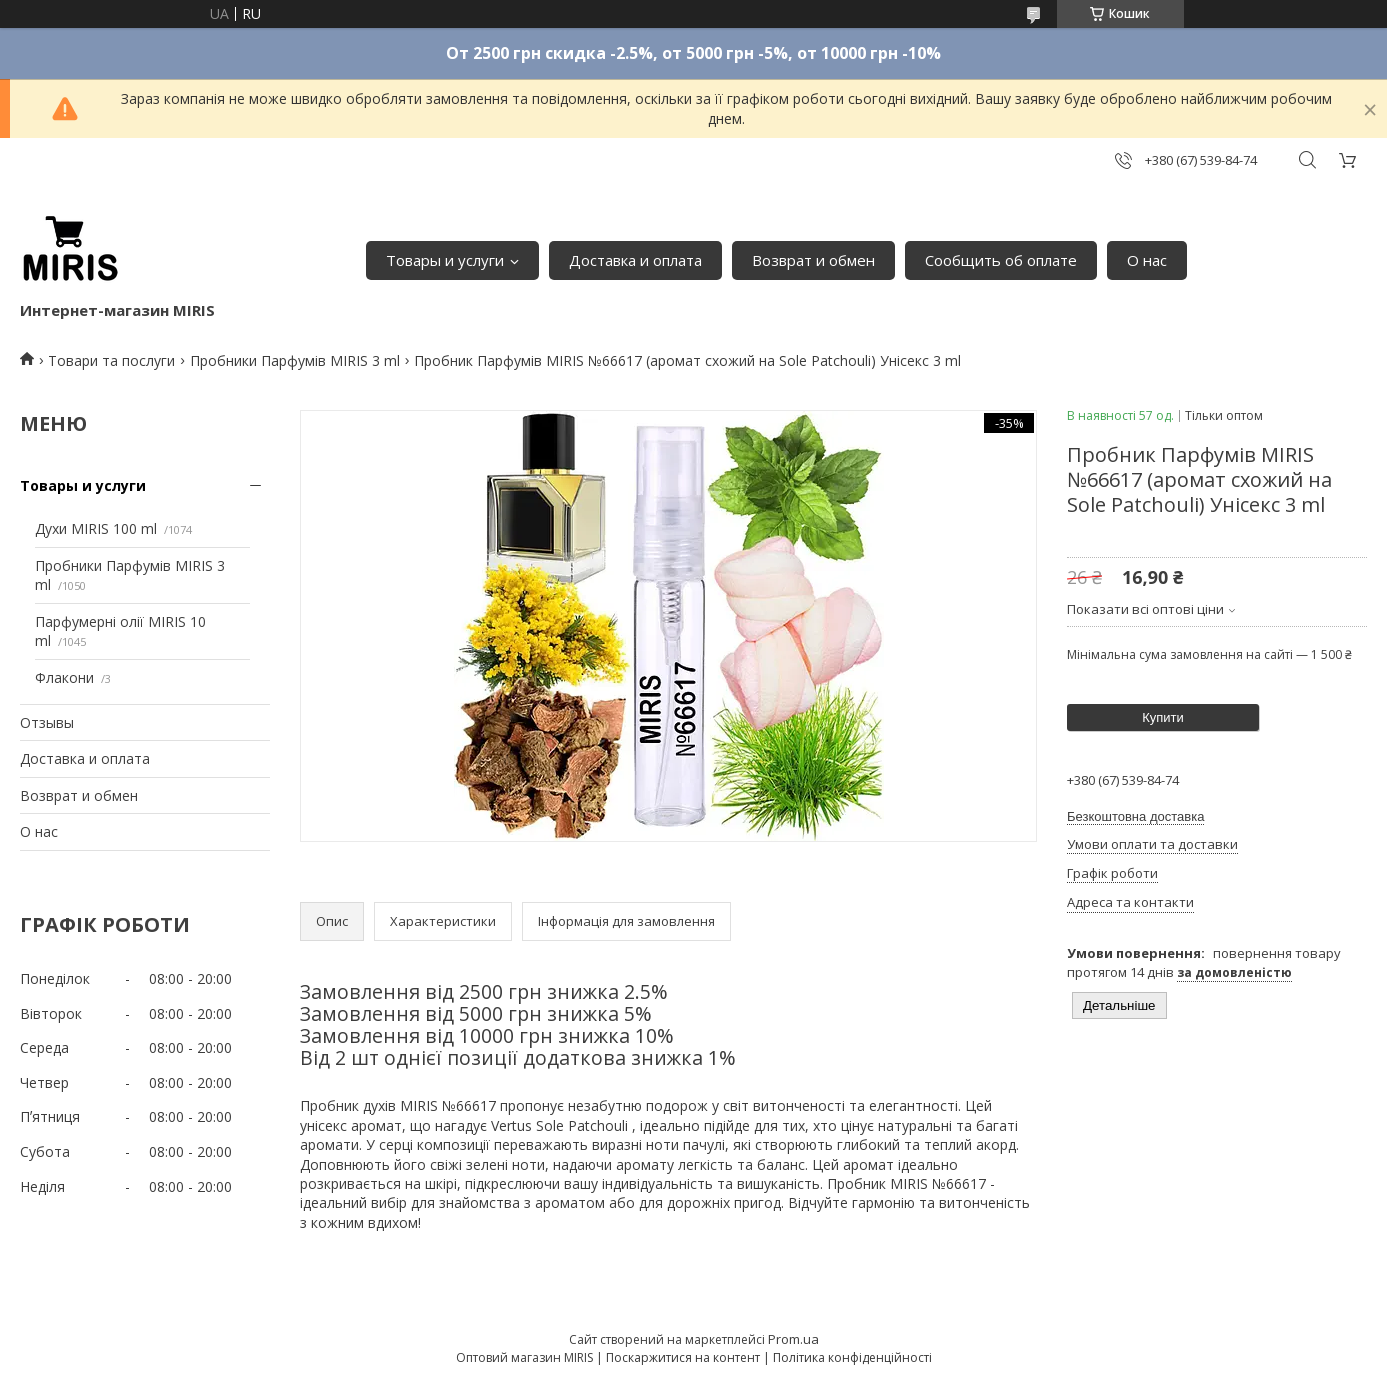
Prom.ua (793, 1339)
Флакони (64, 677)
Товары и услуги (445, 260)
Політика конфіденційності (852, 1357)
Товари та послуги (111, 360)
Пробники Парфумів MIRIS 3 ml (295, 360)
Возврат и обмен (813, 260)
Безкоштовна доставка (1135, 816)
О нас (1147, 260)
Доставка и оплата (635, 260)
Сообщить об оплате (1001, 260)
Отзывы (47, 722)
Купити (1163, 717)
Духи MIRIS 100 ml (96, 528)
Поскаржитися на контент (683, 1357)
